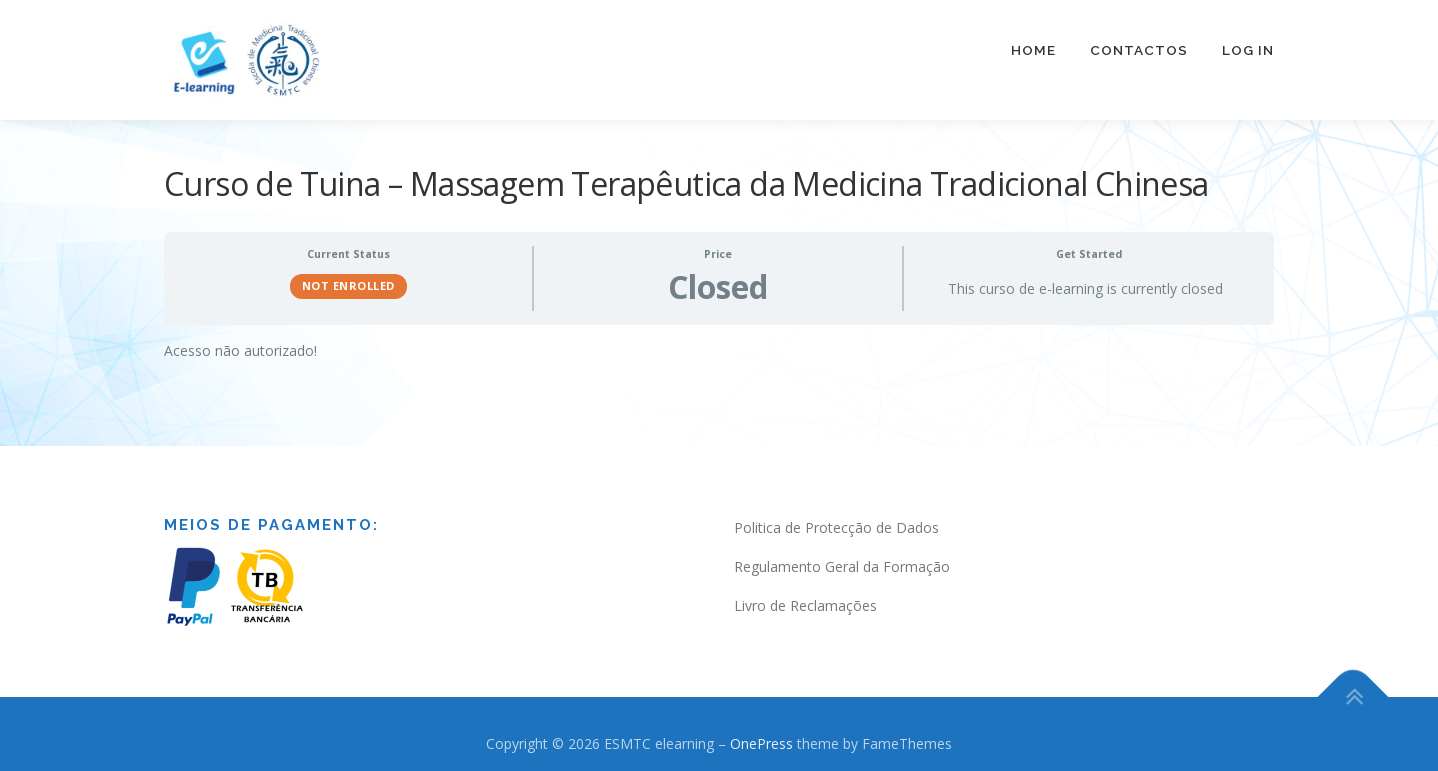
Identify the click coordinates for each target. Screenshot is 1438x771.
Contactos (1139, 50)
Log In (1248, 50)
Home (1033, 50)
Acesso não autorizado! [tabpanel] (240, 339)
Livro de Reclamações (805, 595)
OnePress (761, 733)
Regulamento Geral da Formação (842, 556)
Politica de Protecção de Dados (836, 517)
